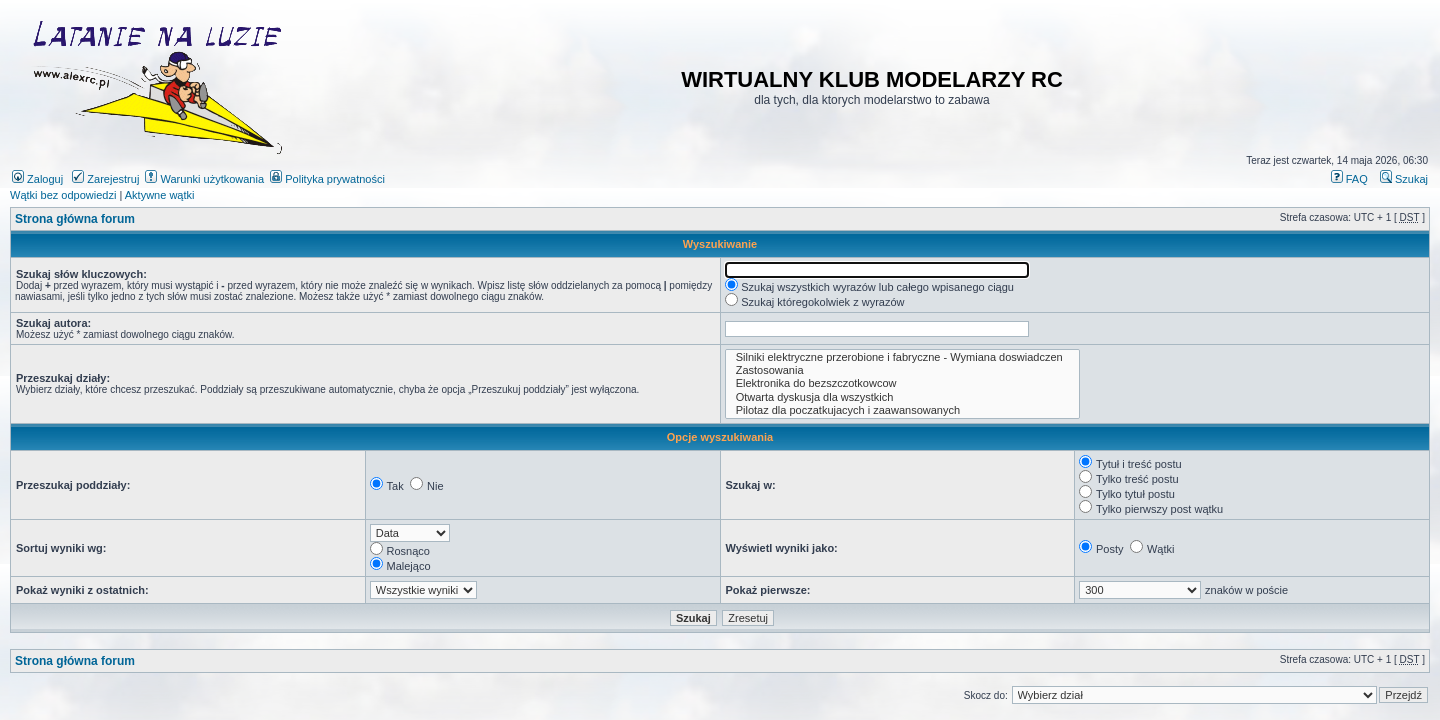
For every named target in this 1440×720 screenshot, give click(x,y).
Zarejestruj (105, 179)
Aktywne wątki (160, 195)
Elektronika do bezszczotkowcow (903, 383)
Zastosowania (903, 370)
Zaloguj (37, 179)
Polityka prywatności (327, 179)
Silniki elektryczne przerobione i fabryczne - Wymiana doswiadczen (903, 357)
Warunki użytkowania (204, 179)
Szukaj (1404, 179)
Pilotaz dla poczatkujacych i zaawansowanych (903, 410)
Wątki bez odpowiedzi (63, 195)
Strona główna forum (75, 219)
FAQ (1349, 179)
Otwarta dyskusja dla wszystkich (903, 397)
